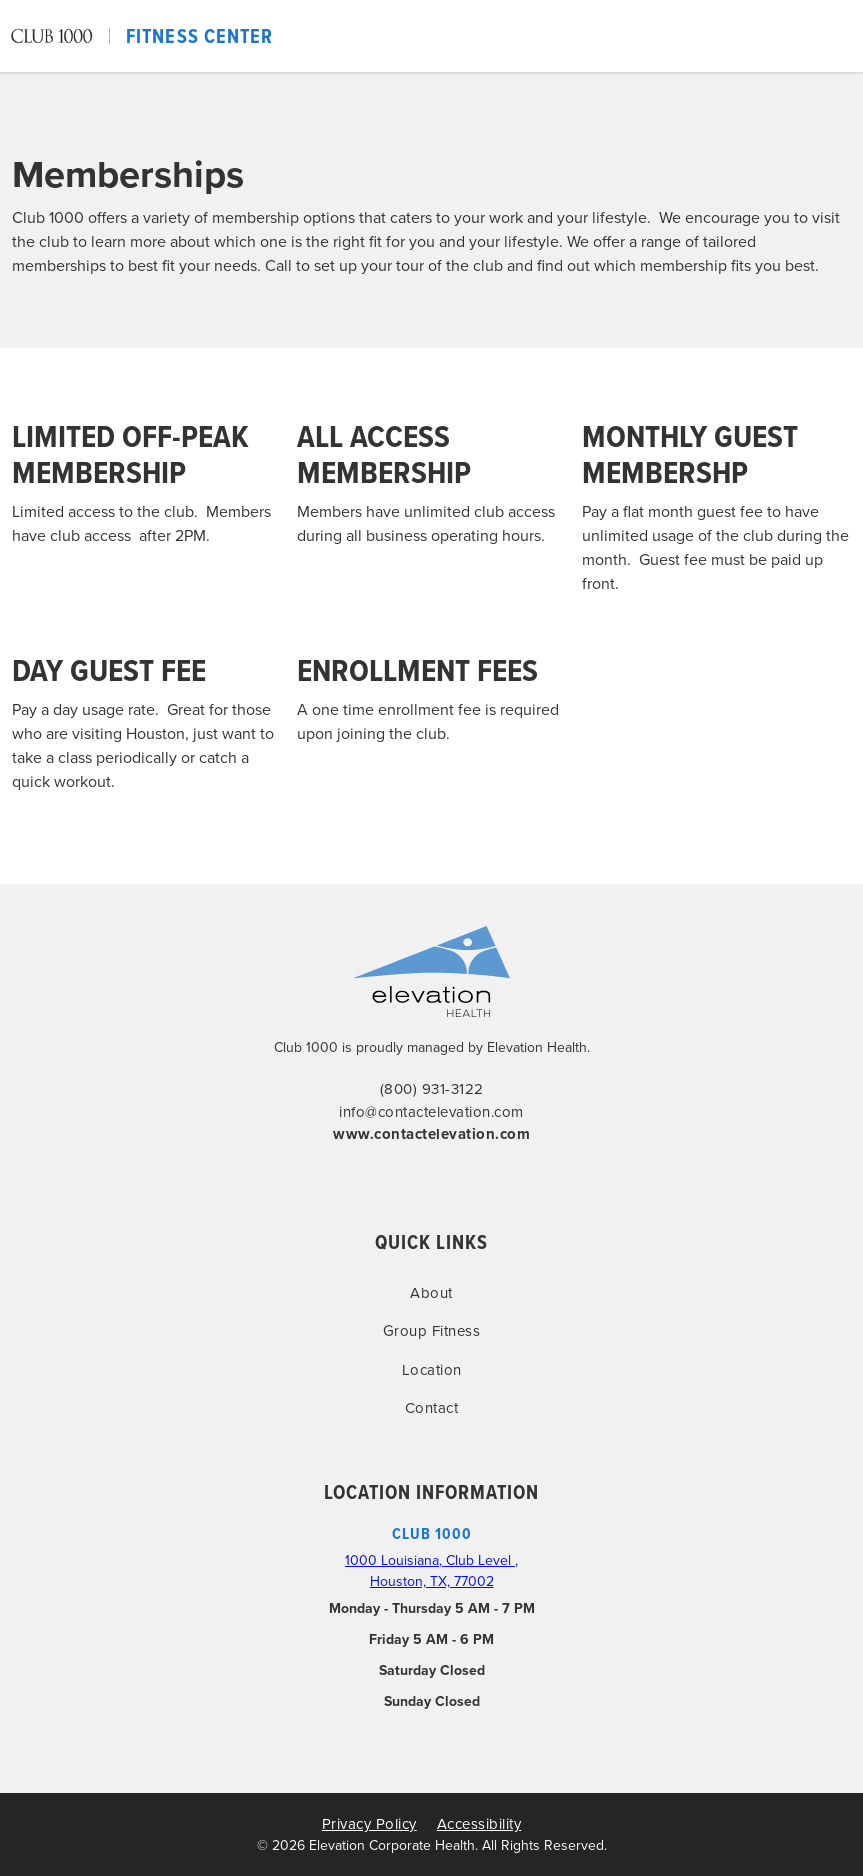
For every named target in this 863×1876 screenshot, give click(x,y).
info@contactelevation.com (431, 1112)
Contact (432, 1408)
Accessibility (479, 1824)
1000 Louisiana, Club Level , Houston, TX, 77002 (431, 1571)
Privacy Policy (369, 1824)
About (431, 1293)
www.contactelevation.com (431, 1134)
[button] (845, 36)
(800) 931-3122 (432, 1089)
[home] (141, 36)
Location (432, 1370)
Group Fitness (432, 1331)
